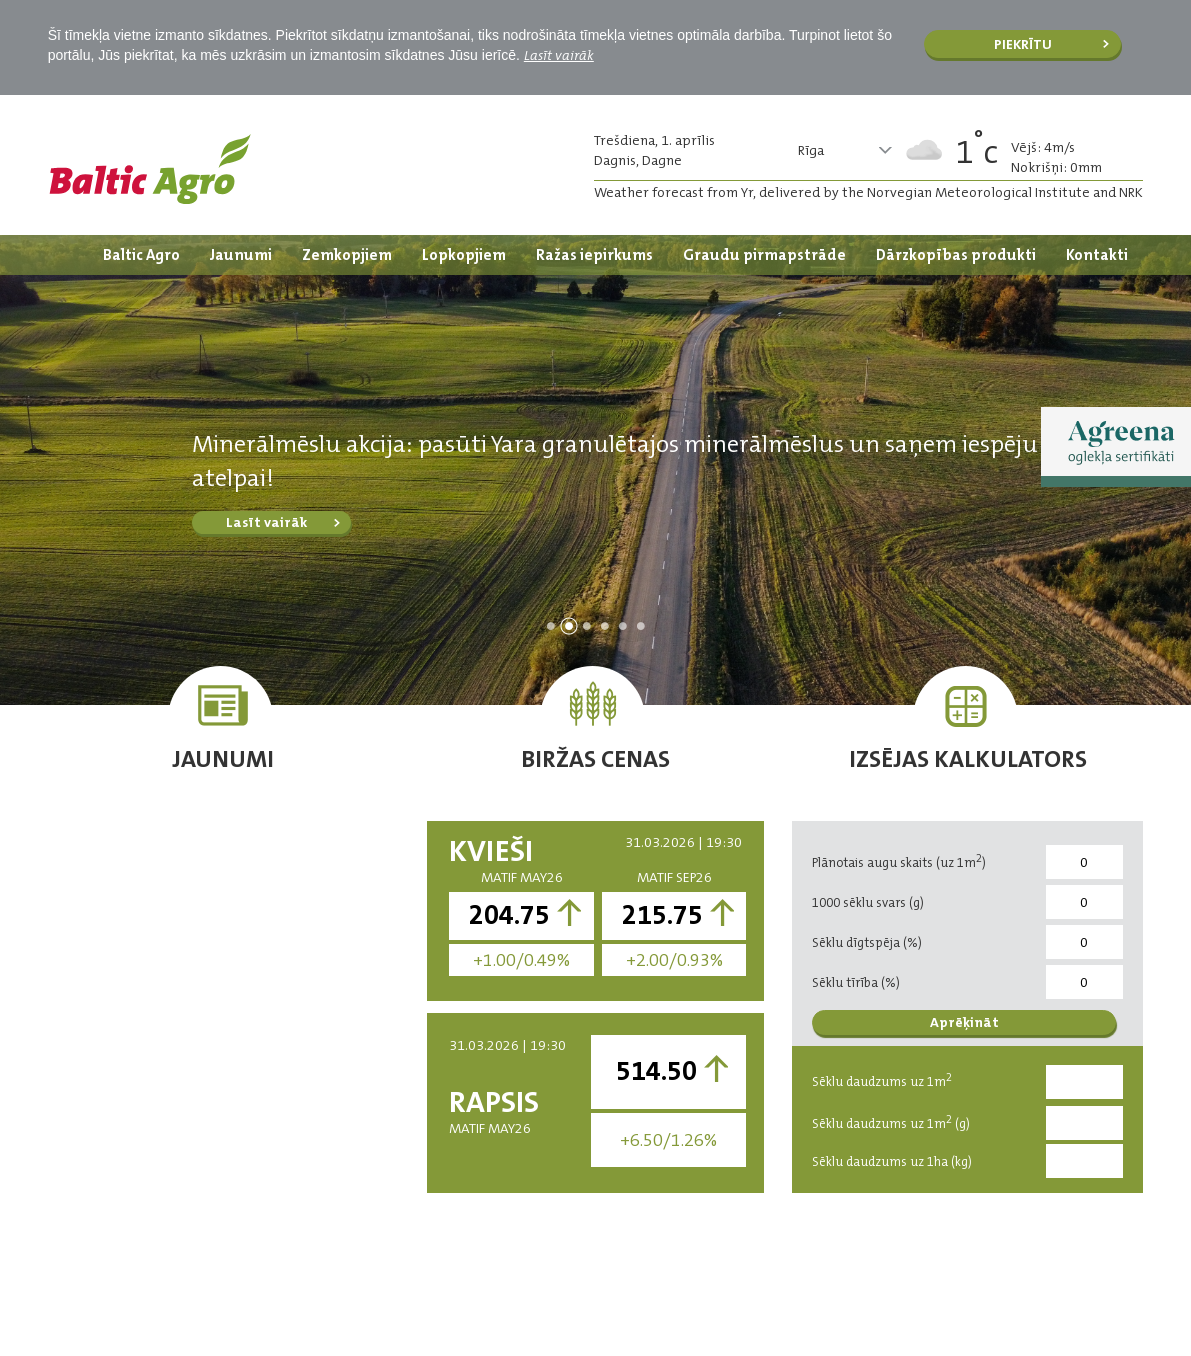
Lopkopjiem (464, 255)
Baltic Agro (141, 255)
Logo (150, 169)
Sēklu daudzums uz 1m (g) (891, 1122)
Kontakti (1097, 255)
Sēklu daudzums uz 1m (882, 1080)
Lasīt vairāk (559, 55)
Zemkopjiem (347, 255)
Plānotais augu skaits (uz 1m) (899, 861)
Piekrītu (1023, 44)
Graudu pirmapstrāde (764, 255)
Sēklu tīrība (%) (856, 982)
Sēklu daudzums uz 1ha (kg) (892, 1161)
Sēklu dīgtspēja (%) (867, 942)
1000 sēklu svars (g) (868, 902)
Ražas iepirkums (594, 255)
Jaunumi (241, 255)
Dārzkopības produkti (956, 255)
